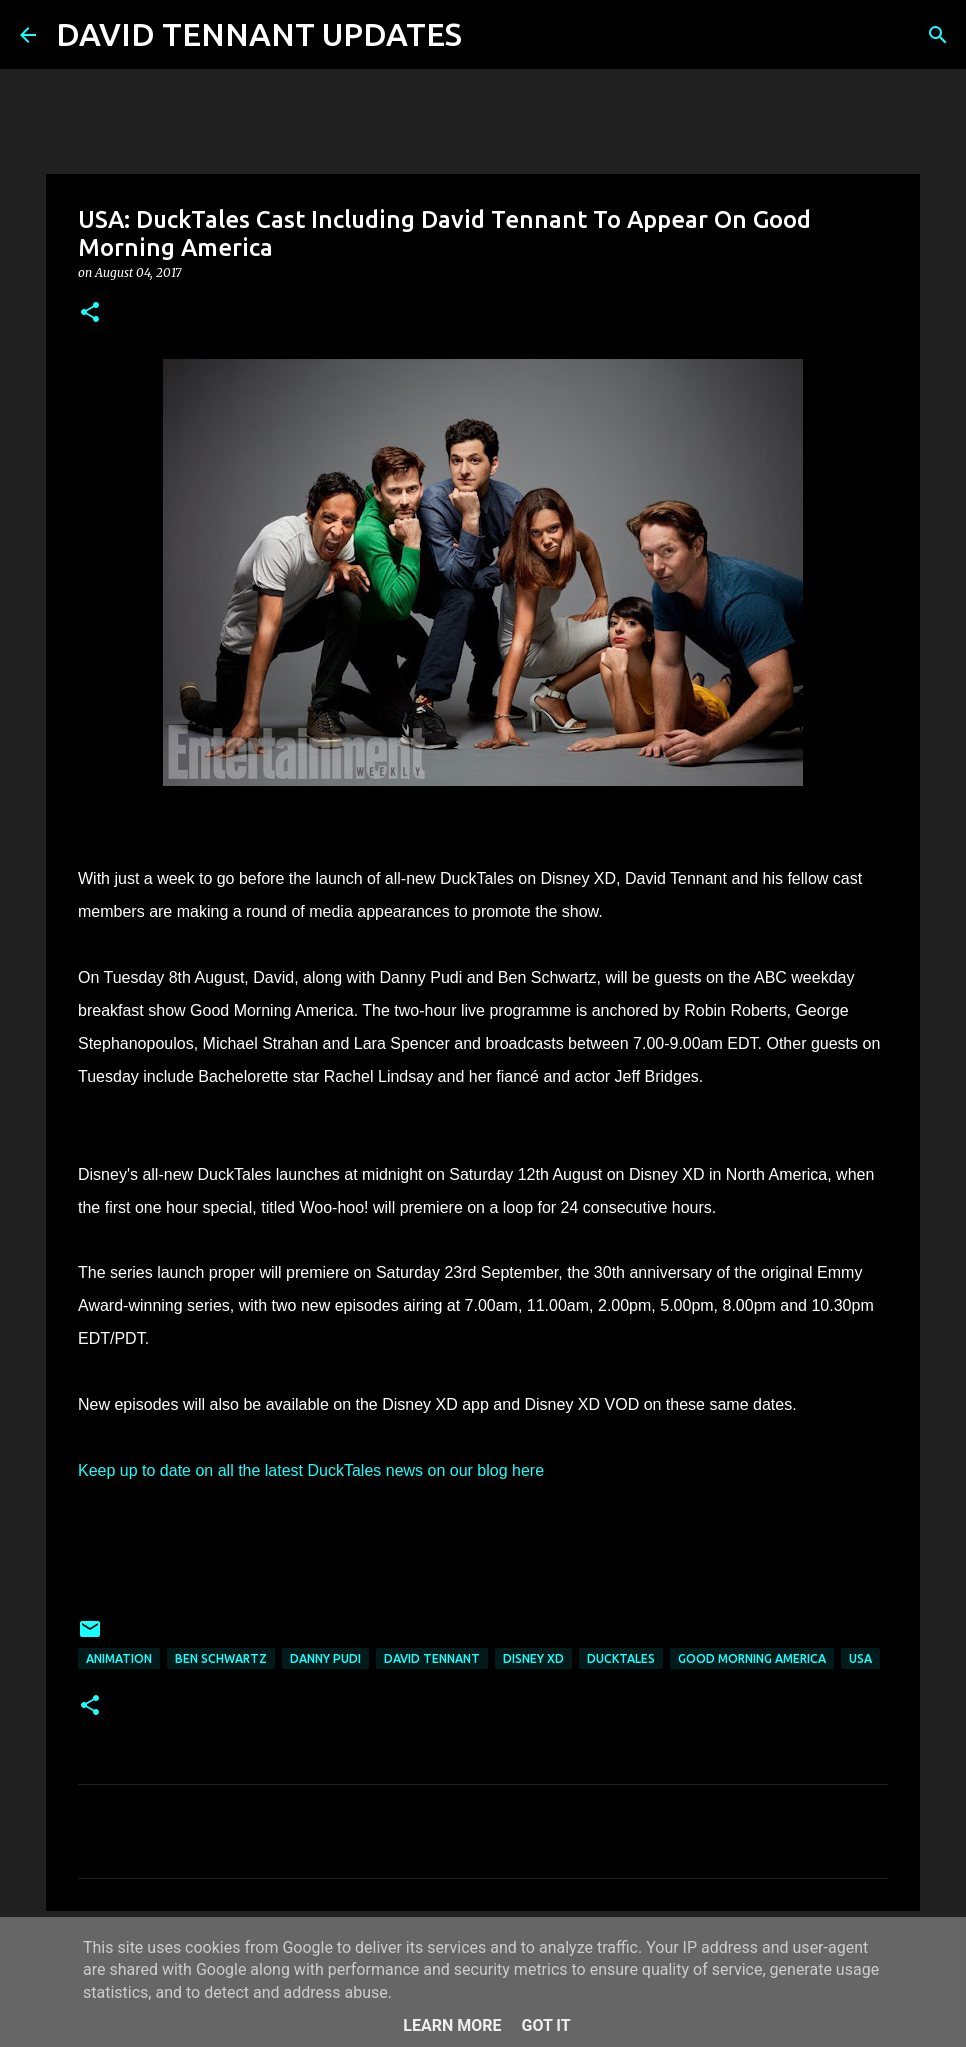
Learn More (452, 2025)
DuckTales (621, 1658)
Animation (119, 1658)
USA (860, 1658)
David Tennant (432, 1658)
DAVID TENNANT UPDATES (259, 34)
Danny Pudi (325, 1658)
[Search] (490, 35)
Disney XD (533, 1658)
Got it (545, 2025)
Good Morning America (752, 1658)
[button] (90, 313)
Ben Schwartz (221, 1658)
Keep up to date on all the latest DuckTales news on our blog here (311, 1470)
